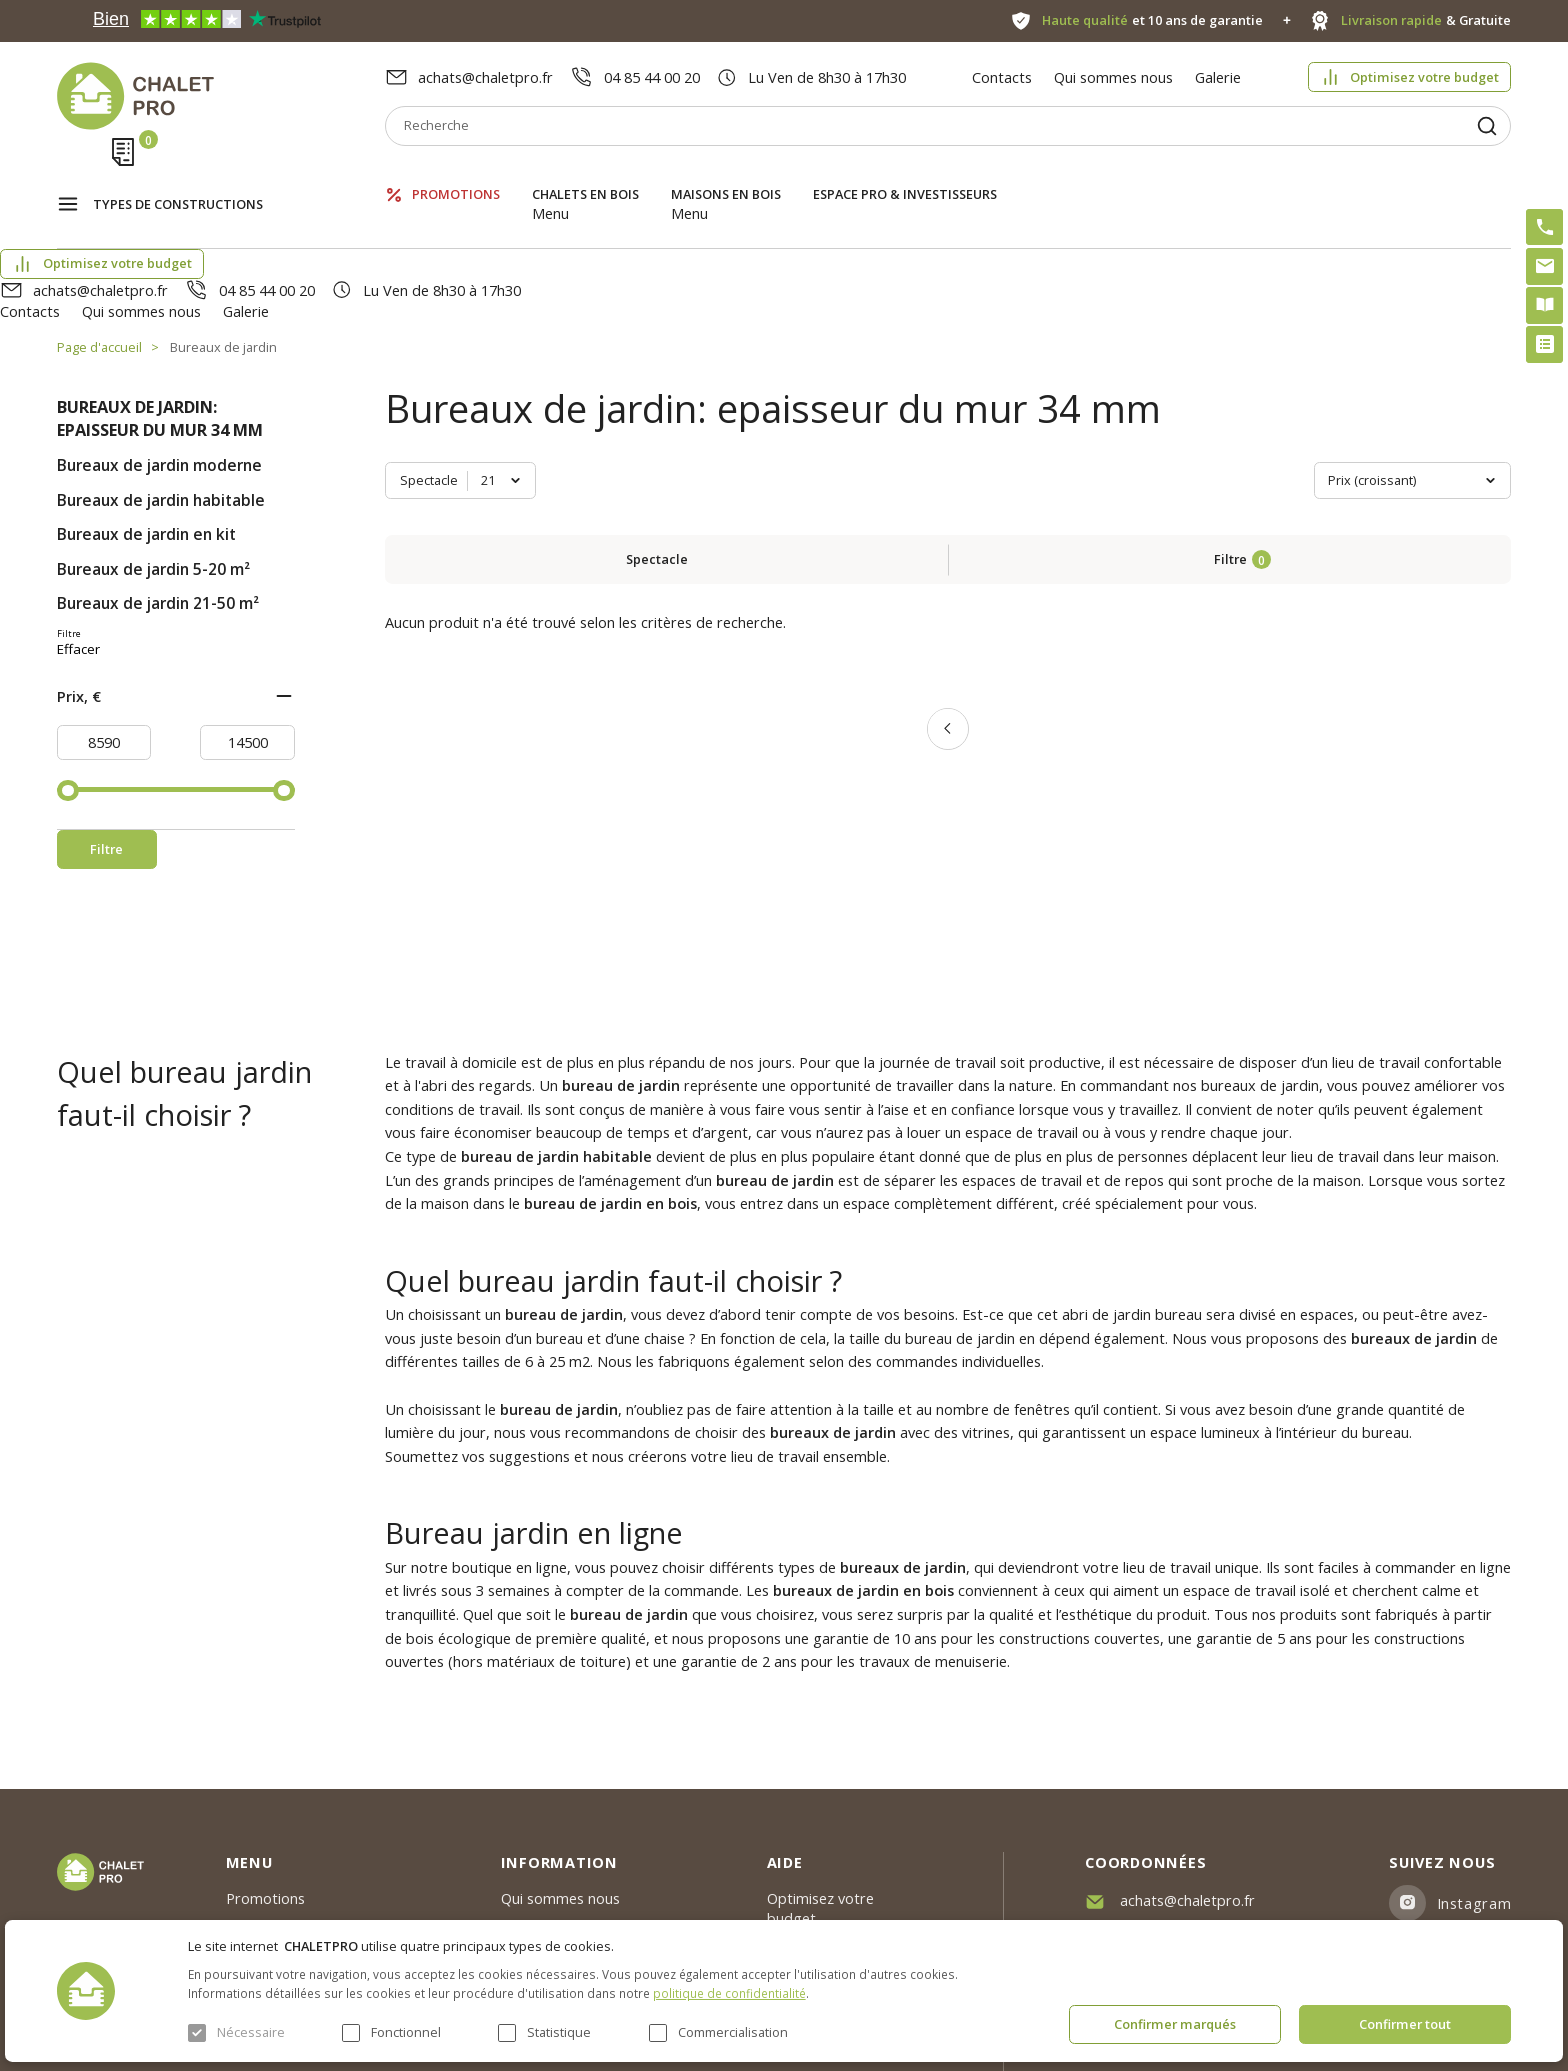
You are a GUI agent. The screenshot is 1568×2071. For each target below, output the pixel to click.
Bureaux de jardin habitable (161, 392)
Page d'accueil (99, 240)
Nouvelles (533, 1800)
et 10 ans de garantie (1153, 20)
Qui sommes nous (1113, 77)
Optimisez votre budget (1424, 77)
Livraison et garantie (569, 1873)
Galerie (1218, 77)
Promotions (456, 174)
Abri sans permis (822, 1820)
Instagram (1474, 1769)
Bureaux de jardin (223, 240)
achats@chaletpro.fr (485, 77)
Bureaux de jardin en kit (146, 427)
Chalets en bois (585, 174)
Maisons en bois (726, 174)
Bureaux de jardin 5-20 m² (153, 461)
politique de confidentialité (729, 1993)
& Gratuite (1426, 20)
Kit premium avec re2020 (825, 1867)
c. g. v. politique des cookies (593, 1909)
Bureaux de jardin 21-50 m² (158, 496)
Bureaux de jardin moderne (159, 358)
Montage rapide (821, 1913)
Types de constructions (178, 176)
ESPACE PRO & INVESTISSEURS (905, 174)
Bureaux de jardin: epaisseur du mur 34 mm (160, 311)
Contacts (1002, 77)
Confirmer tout (1405, 2024)
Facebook (1472, 1818)
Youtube (1467, 1867)
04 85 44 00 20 (652, 77)
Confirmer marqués (1175, 2024)
